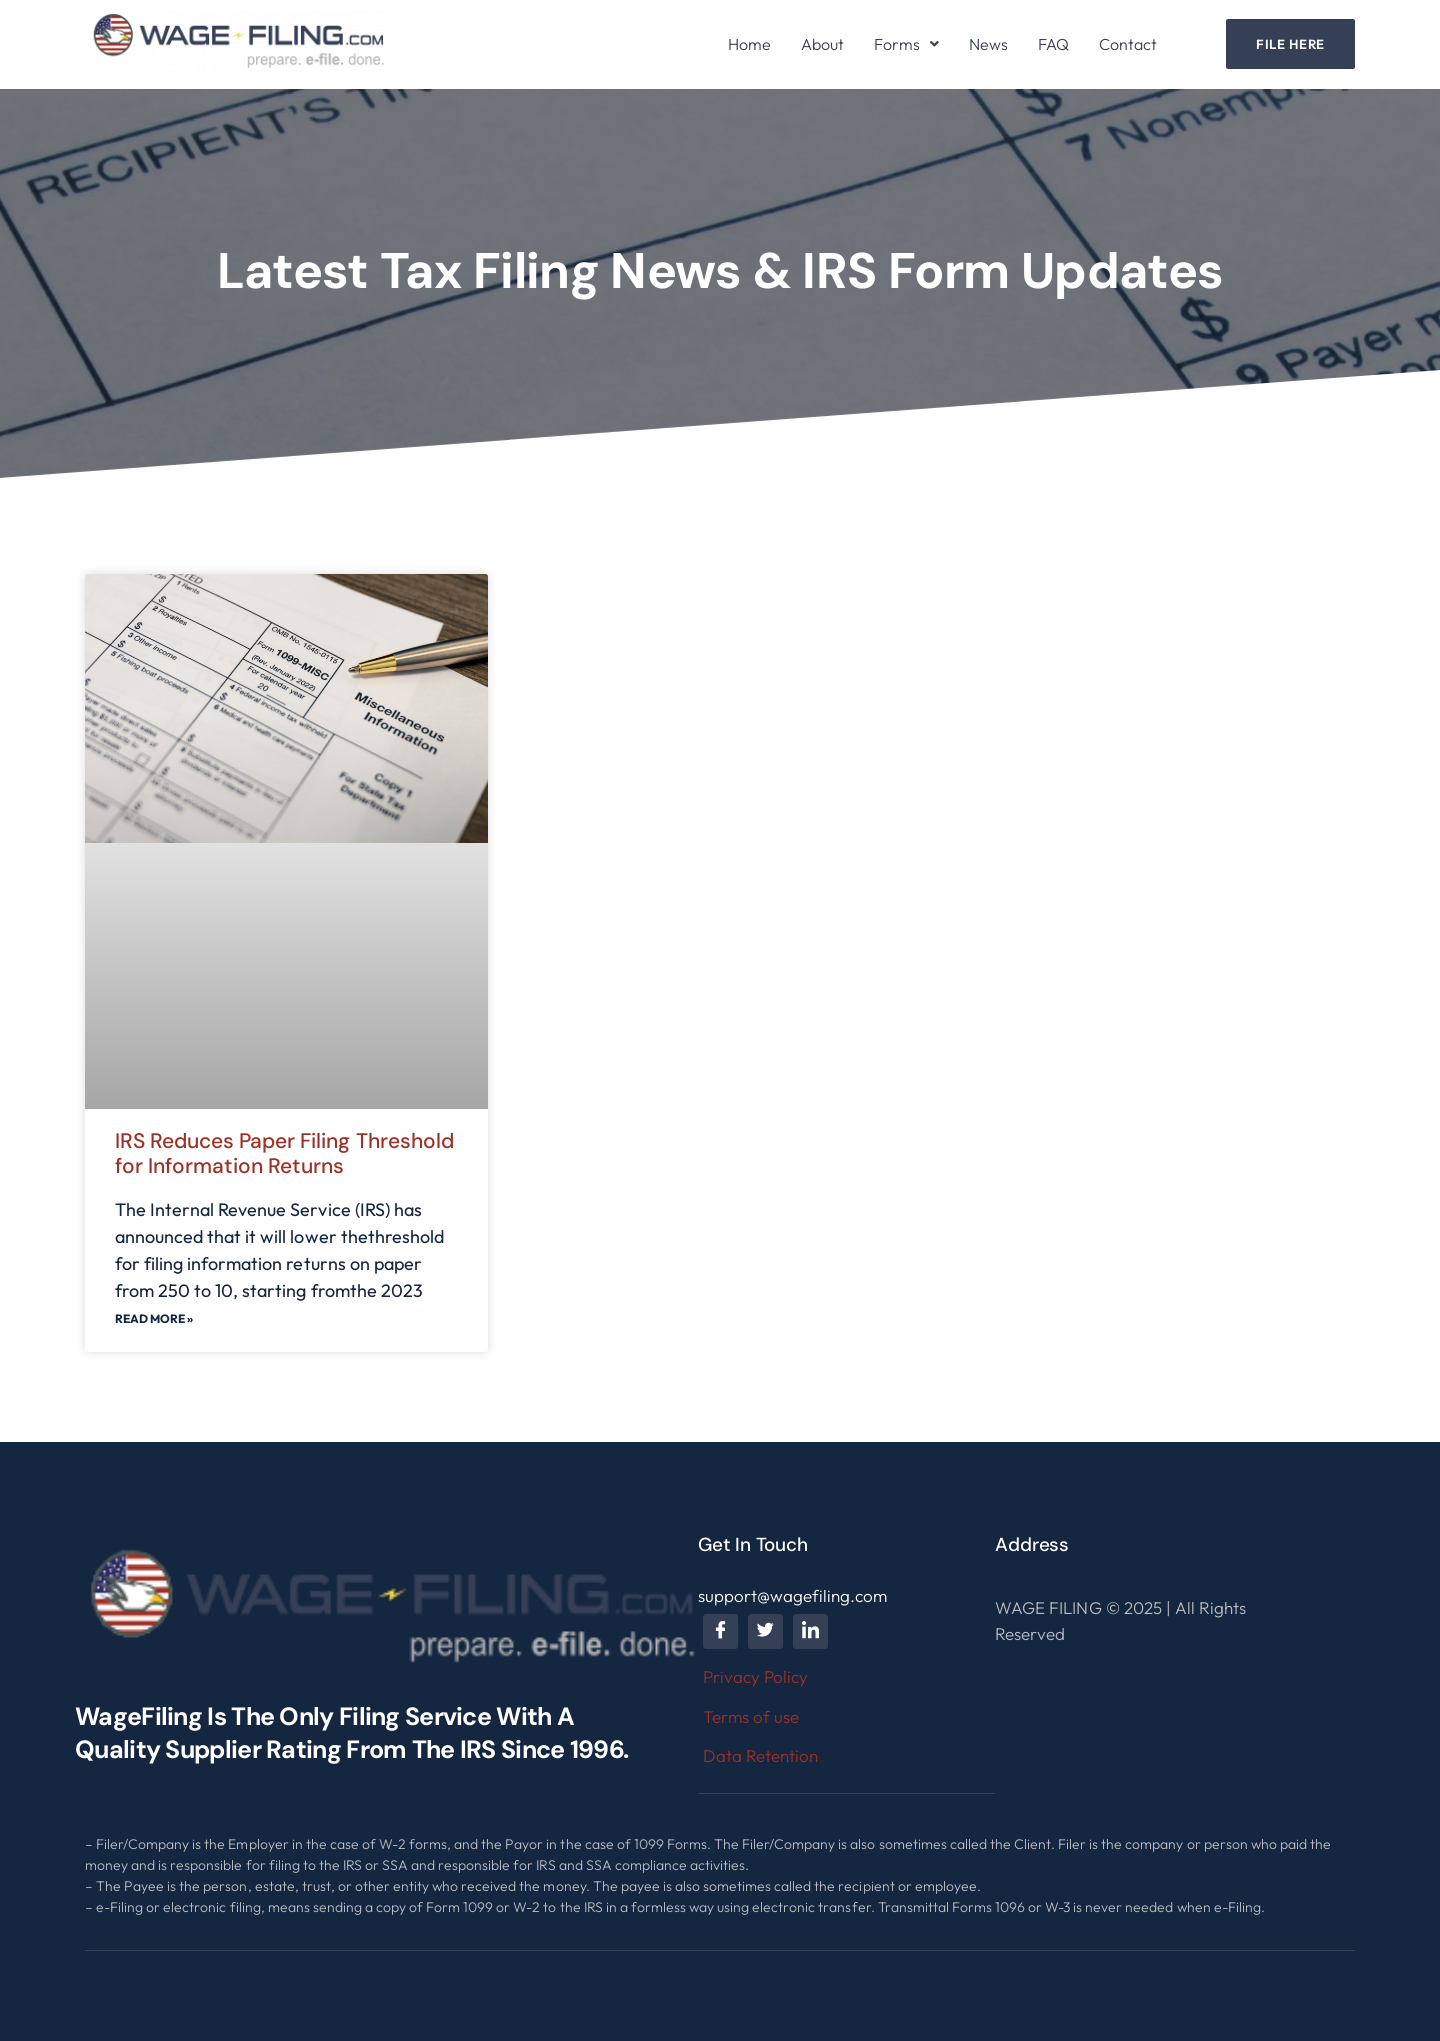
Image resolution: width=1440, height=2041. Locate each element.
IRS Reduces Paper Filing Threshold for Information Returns (284, 1153)
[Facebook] (720, 1631)
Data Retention (760, 1755)
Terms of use (751, 1716)
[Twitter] (765, 1631)
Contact (1128, 44)
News (988, 44)
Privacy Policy (755, 1676)
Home (749, 44)
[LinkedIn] (810, 1631)
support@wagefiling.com (792, 1595)
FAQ (1053, 44)
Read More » (154, 1318)
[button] (906, 44)
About (822, 44)
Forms (906, 44)
